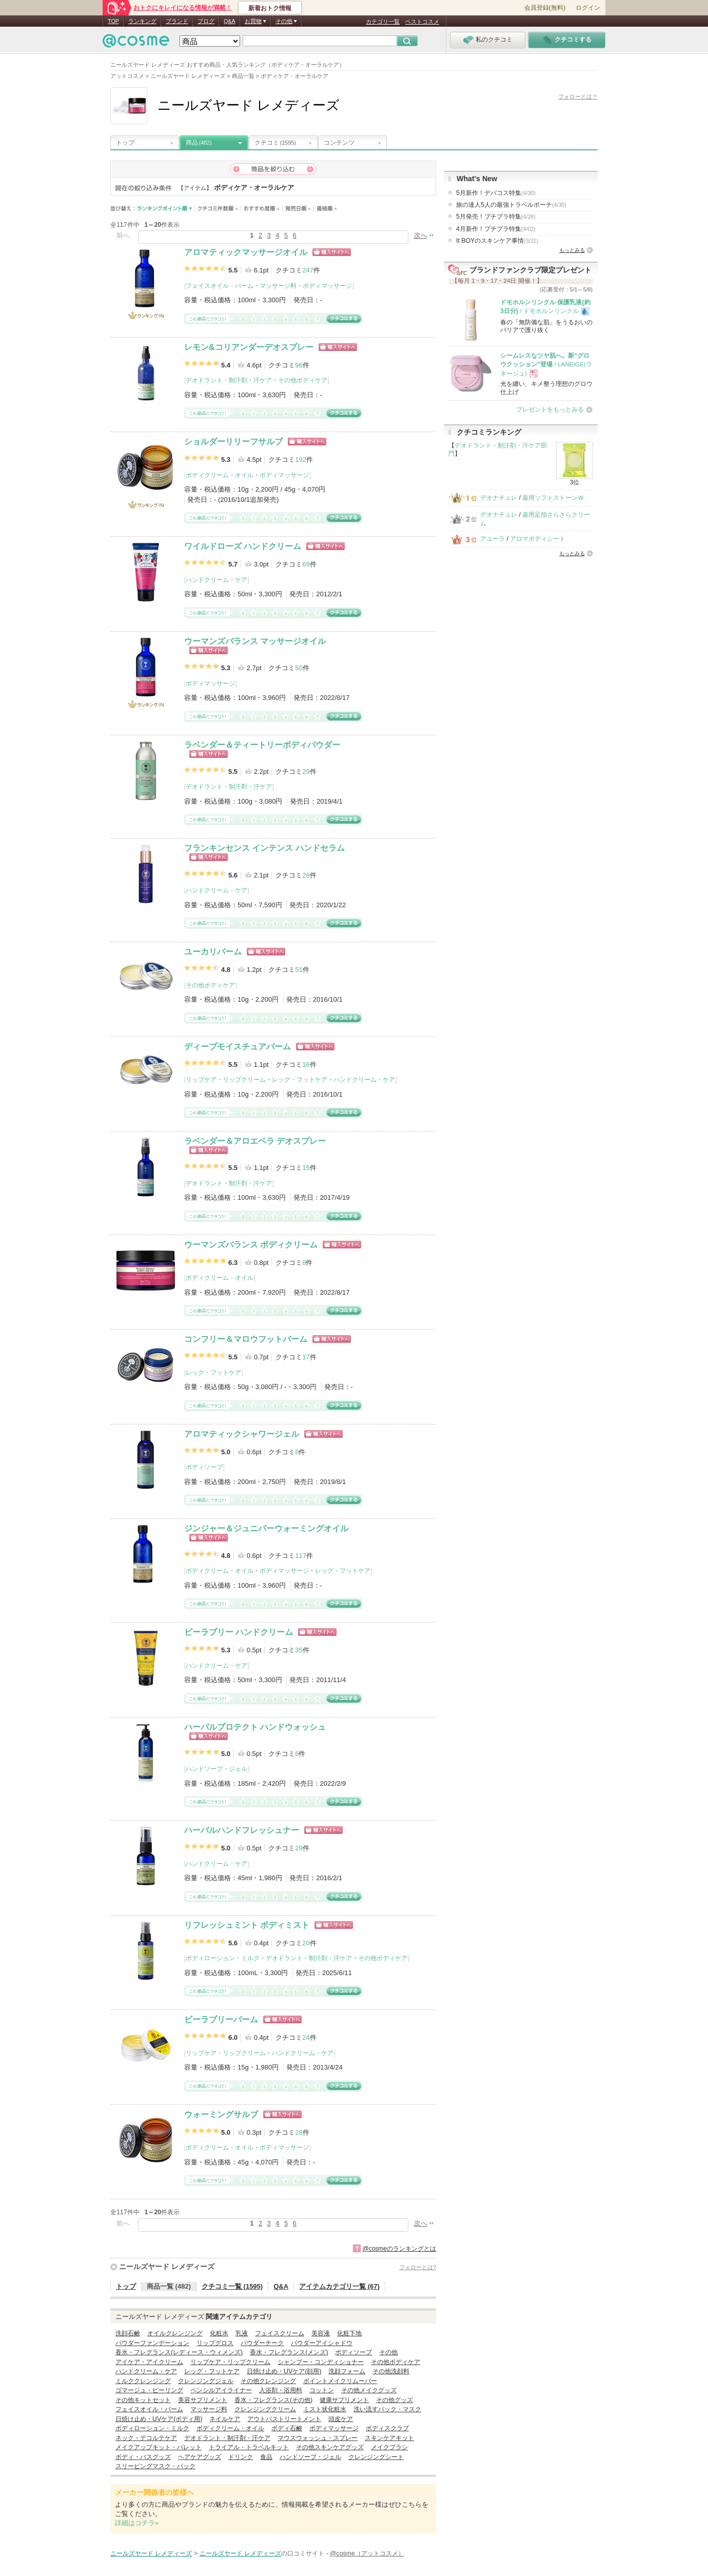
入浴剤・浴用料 (280, 2390)
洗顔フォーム (346, 2371)
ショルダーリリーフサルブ (233, 441)
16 (305, 1064)
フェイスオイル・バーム (219, 285)
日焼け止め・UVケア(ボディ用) (158, 2419)
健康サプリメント (344, 2400)
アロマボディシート (537, 538)
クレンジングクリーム (265, 2409)
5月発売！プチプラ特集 (496, 216)
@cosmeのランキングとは (399, 2248)
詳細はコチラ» (137, 2523)
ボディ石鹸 (286, 2428)
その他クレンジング (268, 2381)
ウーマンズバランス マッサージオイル (255, 641)
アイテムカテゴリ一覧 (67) (339, 2286)
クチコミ (275, 142)
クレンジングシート (376, 2457)
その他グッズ (394, 2400)
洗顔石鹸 (127, 2333)
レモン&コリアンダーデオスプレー (248, 347)
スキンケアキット (389, 2438)
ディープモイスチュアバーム (237, 1046)
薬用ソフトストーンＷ (553, 497)
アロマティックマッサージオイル (245, 252)
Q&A (229, 21)
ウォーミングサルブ (221, 2114)
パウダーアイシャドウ (321, 2343)
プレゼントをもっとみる (550, 409)
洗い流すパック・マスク (387, 2409)
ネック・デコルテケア (146, 2438)
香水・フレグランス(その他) (273, 2400)
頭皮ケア (340, 2419)
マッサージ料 (278, 285)
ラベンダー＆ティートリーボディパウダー (262, 744)
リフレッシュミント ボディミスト (246, 1925)
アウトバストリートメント (284, 2419)
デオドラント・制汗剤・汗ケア (229, 380)
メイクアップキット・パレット (158, 2447)
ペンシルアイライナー (221, 2390)
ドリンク (240, 2457)
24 (305, 2037)
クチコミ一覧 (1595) (232, 2286)
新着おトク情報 (269, 8)
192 (300, 459)
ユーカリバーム (213, 951)
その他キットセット (143, 2400)
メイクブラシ (389, 2447)
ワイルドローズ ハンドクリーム (242, 546)
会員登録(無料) (544, 7)
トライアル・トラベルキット (249, 2447)
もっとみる (572, 250)
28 (305, 875)
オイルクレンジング (175, 2333)
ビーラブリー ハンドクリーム (238, 1632)
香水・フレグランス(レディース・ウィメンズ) (179, 2352)
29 (305, 771)
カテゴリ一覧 (383, 21)
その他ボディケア (302, 380)
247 (307, 270)
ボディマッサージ (327, 285)
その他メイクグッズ (369, 2390)
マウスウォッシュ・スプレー (318, 2438)
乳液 (241, 2333)
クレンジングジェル (205, 2381)
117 (300, 1555)
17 (305, 1357)
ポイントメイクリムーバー (340, 2381)
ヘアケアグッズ (199, 2457)
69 (305, 564)
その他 (388, 2352)
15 (305, 1168)
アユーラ (492, 538)
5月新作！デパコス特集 (496, 193)
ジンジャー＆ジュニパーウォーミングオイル (266, 1528)
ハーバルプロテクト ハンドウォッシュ (255, 1727)
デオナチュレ (498, 497)
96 (298, 365)
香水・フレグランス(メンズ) (289, 2352)
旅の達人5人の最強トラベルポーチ (511, 204)
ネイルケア (224, 2419)
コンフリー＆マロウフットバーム (245, 1339)
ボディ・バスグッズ (143, 2457)
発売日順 (298, 208)
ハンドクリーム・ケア (216, 579)
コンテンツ (339, 142)
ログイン (588, 7)
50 (298, 668)
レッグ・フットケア (299, 1079)
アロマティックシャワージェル (241, 1434)
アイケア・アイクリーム (149, 2362)
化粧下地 (349, 2333)
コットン (321, 2390)
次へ (420, 235)
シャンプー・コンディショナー (321, 2362)
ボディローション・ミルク (223, 1958)
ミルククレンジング (143, 2381)
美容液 (320, 2333)
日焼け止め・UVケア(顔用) (284, 2371)
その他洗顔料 (390, 2371)
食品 (266, 2457)
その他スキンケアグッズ (330, 2447)
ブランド (177, 21)
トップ (125, 142)
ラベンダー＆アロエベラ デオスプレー (255, 1141)
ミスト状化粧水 (324, 2409)
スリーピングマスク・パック (155, 2466)
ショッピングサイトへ (331, 252)
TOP (113, 21)
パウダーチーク (262, 2343)
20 (305, 1943)
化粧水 (219, 2333)
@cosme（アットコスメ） (367, 2553)
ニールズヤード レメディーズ (166, 2266)
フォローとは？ (578, 96)
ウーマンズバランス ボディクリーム (251, 1244)
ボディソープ (204, 1467)
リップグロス (214, 2343)
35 (298, 1650)
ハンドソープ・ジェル (216, 1768)
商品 (199, 142)
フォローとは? (417, 2267)
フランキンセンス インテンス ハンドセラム (264, 848)
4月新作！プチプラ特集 (496, 228)
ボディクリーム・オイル (219, 475)
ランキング (142, 21)
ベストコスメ (422, 21)
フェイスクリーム (279, 2333)
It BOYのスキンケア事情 (497, 240)
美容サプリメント (202, 2400)
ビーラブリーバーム (221, 2019)
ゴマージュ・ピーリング (149, 2390)
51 (298, 969)
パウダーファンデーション (152, 2343)
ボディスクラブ (387, 2428)
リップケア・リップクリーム (226, 1079)
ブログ (206, 21)
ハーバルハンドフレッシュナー (241, 1830)
